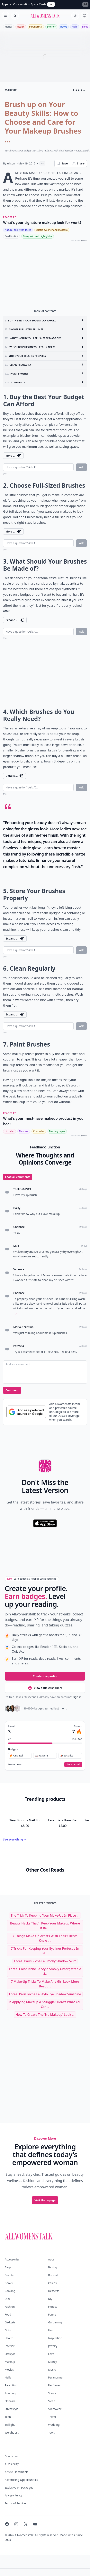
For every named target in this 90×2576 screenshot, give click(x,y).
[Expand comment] (15, 1314)
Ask (81, 467)
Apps (51, 2259)
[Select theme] (75, 16)
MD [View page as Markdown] (42, 163)
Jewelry (52, 2346)
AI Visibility (12, 2464)
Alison (11, 163)
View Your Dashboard (45, 1687)
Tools (51, 2432)
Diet (7, 2299)
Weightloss (12, 2432)
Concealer (38, 1131)
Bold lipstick (11, 236)
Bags (8, 2267)
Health (20, 26)
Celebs (52, 2283)
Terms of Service (15, 2503)
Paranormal (35, 26)
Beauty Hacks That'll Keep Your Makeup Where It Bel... (45, 1925)
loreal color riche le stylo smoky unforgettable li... (45, 1971)
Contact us (11, 2456)
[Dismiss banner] (82, 1403)
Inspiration (55, 2338)
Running (10, 2393)
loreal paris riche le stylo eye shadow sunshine (45, 1994)
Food (8, 2314)
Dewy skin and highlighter (37, 236)
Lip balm (9, 1131)
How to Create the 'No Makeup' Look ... (44, 2014)
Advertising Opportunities (21, 2480)
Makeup (10, 2362)
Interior (51, 26)
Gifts (8, 2330)
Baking (52, 2267)
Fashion (10, 2306)
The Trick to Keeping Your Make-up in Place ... (45, 1915)
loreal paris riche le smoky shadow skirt (45, 1961)
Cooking (10, 2291)
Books (63, 26)
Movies (9, 2369)
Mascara (23, 1131)
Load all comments (17, 1177)
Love (51, 2354)
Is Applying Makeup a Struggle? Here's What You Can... (45, 2004)
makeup (11, 90)
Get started (73, 1764)
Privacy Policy (13, 2495)
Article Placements (16, 2472)
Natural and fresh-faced (18, 230)
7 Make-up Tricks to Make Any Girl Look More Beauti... (45, 1983)
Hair (51, 2330)
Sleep (85, 26)
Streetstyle (11, 2409)
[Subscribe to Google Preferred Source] (26, 1412)
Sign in (77, 1697)
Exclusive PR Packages (19, 2487)
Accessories (12, 2259)
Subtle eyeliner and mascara (52, 230)
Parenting (11, 2385)
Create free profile (45, 1676)
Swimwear (54, 2409)
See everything (14, 1839)
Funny (52, 2314)
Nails (74, 26)
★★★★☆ (78, 90)
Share (78, 163)
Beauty (9, 2275)
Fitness (52, 2306)
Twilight (10, 2424)
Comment (12, 1390)
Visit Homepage (45, 2200)
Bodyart (53, 2275)
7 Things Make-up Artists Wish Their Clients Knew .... (45, 1938)
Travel (52, 2417)
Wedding (54, 2424)
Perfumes (54, 2385)
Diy (50, 2299)
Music (52, 2369)
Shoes (52, 2393)
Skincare (10, 2401)
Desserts (53, 2291)
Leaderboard (15, 1764)
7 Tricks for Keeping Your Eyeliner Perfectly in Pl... (45, 1950)
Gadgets (10, 2322)
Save (62, 163)
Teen (8, 2417)
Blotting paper (57, 1131)
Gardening (55, 2322)
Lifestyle (10, 2354)
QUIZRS (84, 241)
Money (8, 26)
